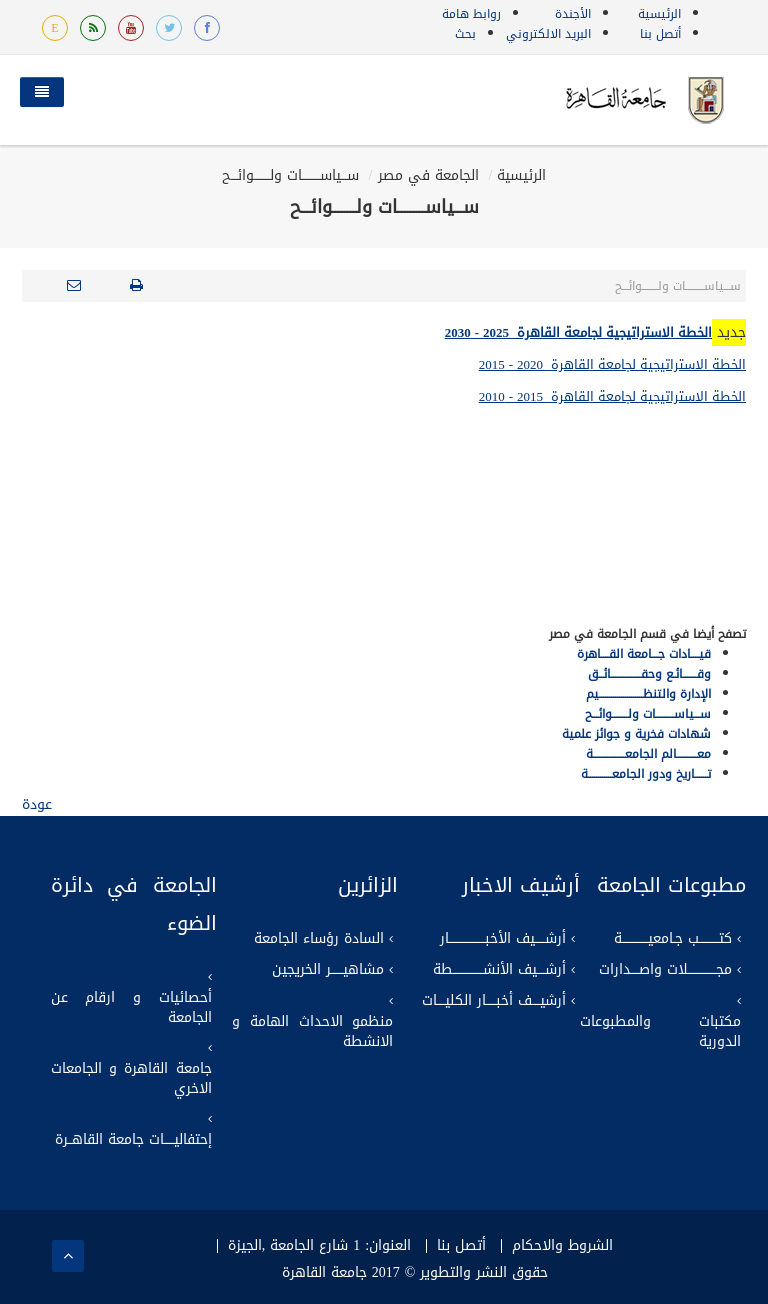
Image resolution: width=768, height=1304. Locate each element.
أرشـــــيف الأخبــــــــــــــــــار (503, 939)
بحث (465, 34)
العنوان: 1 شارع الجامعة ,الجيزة (319, 1246)
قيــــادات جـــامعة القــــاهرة (644, 654)
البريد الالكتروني (548, 34)
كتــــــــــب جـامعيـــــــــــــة (673, 939)
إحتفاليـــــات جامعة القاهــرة (133, 1140)
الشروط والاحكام (562, 1246)
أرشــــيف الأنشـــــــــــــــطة (499, 970)
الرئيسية (659, 14)
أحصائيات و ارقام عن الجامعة (131, 1008)
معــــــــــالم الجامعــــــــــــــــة (648, 754)
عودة (37, 804)
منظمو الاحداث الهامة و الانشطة (312, 1032)
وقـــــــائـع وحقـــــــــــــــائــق (649, 674)
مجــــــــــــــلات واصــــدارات (665, 970)
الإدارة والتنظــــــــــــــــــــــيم (648, 694)
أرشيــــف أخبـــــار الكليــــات (494, 1001)
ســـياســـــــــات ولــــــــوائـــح (290, 175)
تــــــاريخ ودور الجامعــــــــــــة (646, 774)
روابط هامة (471, 14)
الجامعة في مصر (428, 175)
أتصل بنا (660, 34)
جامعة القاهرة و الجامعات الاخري (131, 1079)
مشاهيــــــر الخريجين (328, 970)
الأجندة (573, 14)
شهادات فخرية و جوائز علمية (636, 734)
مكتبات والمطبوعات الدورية (660, 1032)
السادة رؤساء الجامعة (319, 939)
